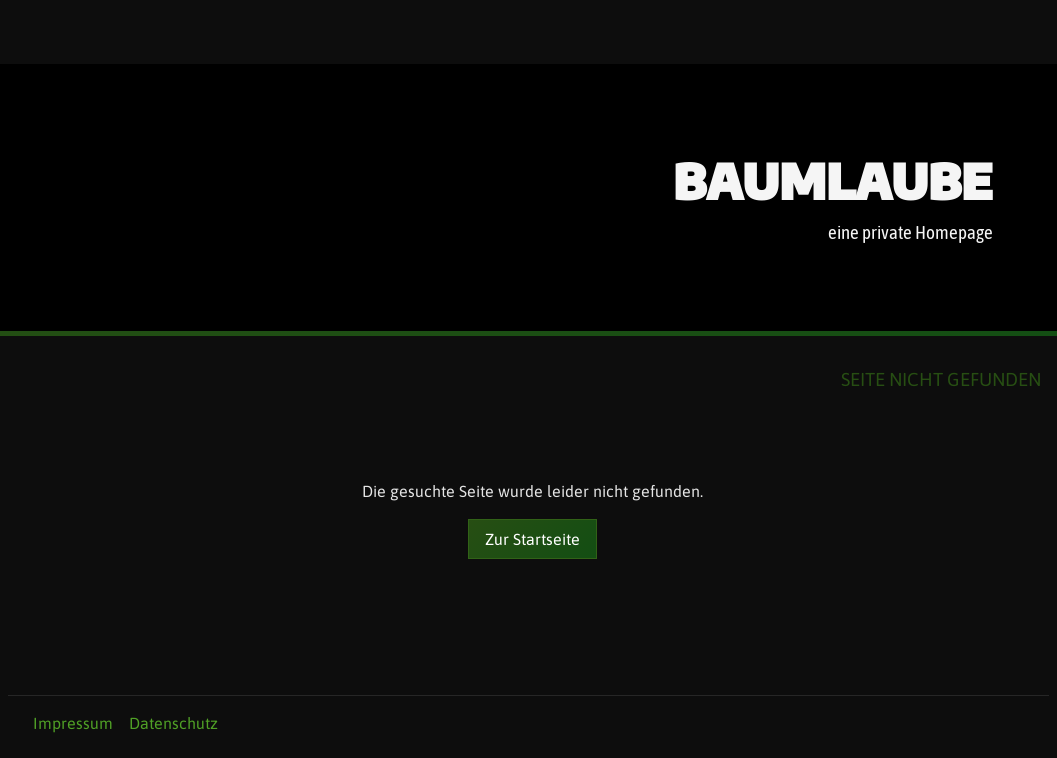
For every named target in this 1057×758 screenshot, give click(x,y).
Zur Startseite (532, 539)
